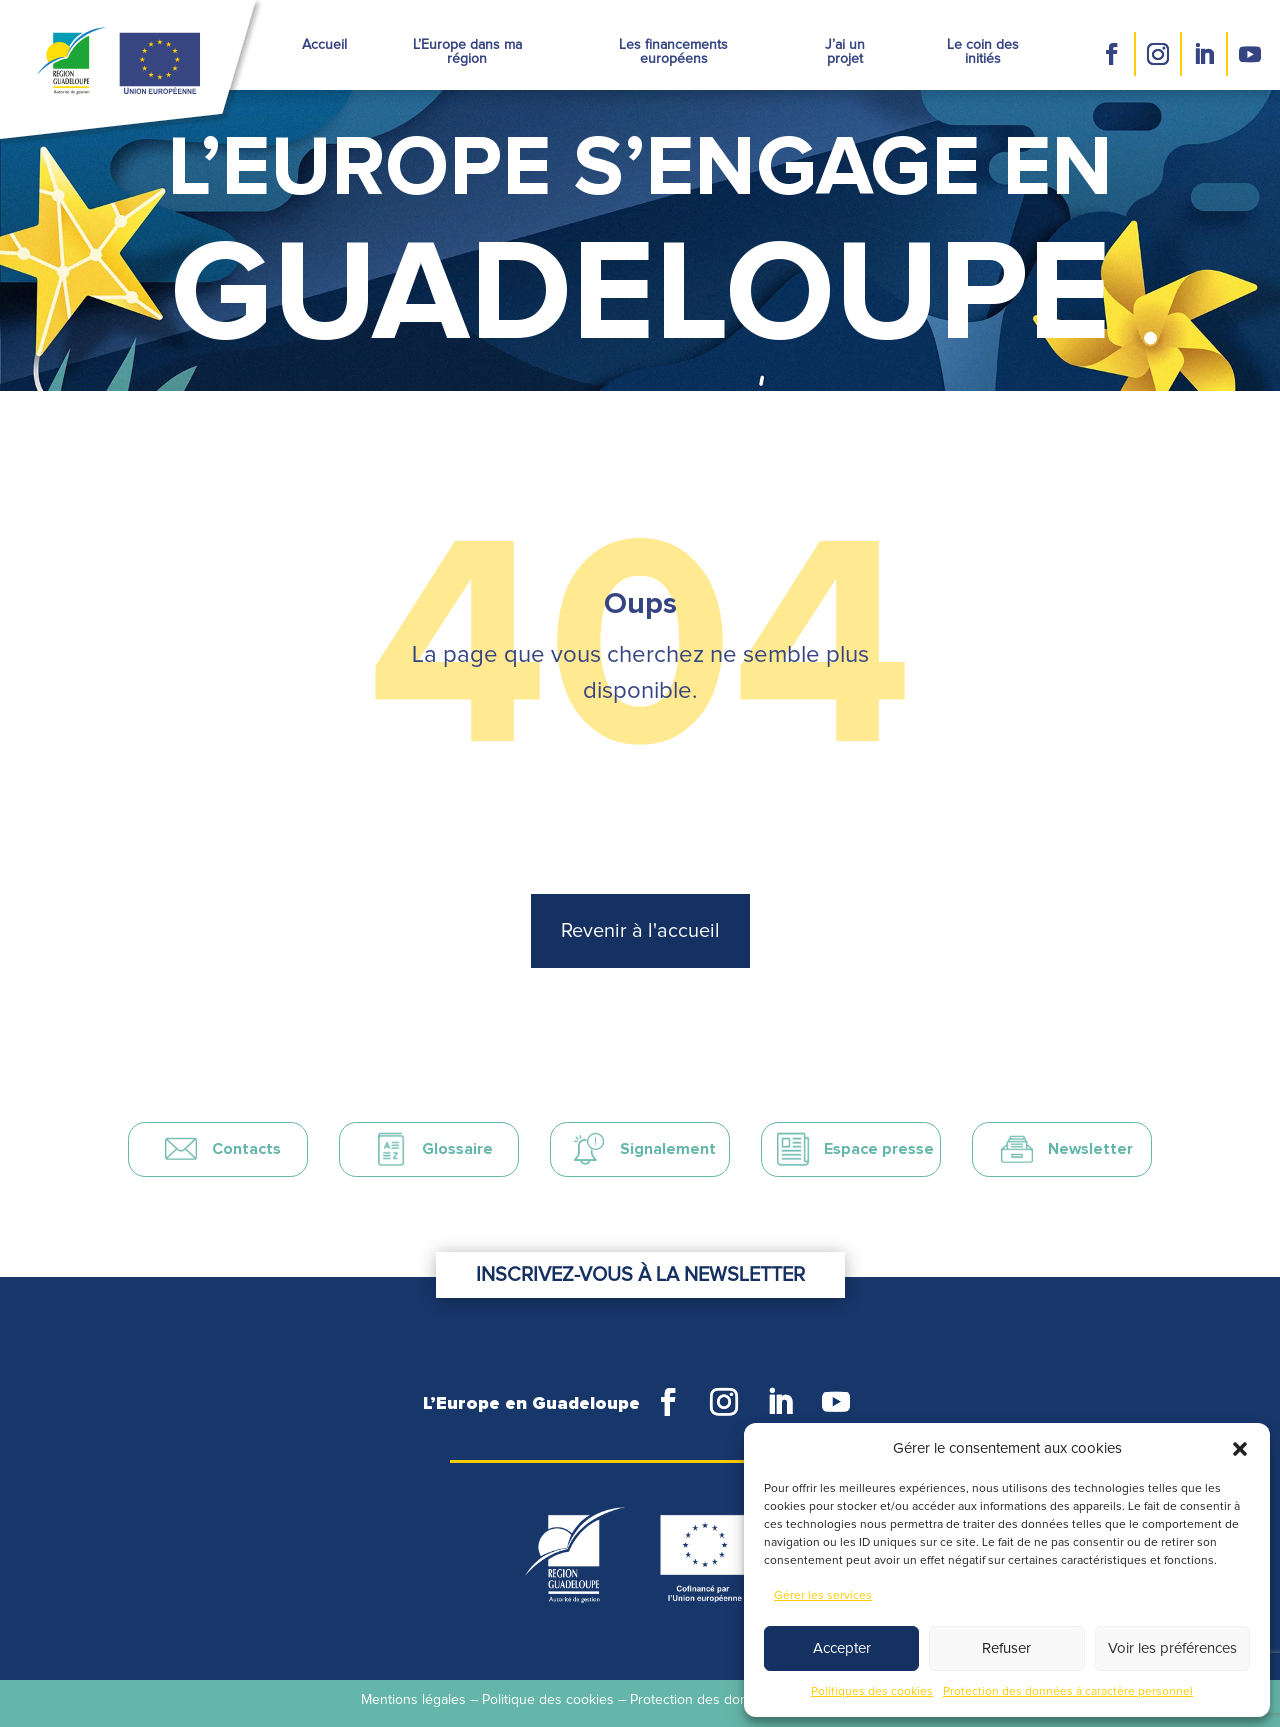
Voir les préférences (1172, 1648)
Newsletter (1090, 1149)
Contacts (246, 1149)
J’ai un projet (845, 52)
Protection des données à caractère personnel (1068, 1692)
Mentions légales (413, 1700)
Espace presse (879, 1149)
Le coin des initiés (983, 52)
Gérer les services (823, 1596)
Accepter (842, 1648)
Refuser (1006, 1648)
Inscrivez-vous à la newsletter (640, 1275)
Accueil (324, 45)
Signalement (668, 1149)
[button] (1240, 1449)
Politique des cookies (548, 1700)
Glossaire (457, 1149)
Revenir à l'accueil (640, 931)
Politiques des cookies (872, 1692)
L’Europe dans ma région (467, 52)
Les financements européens (673, 52)
